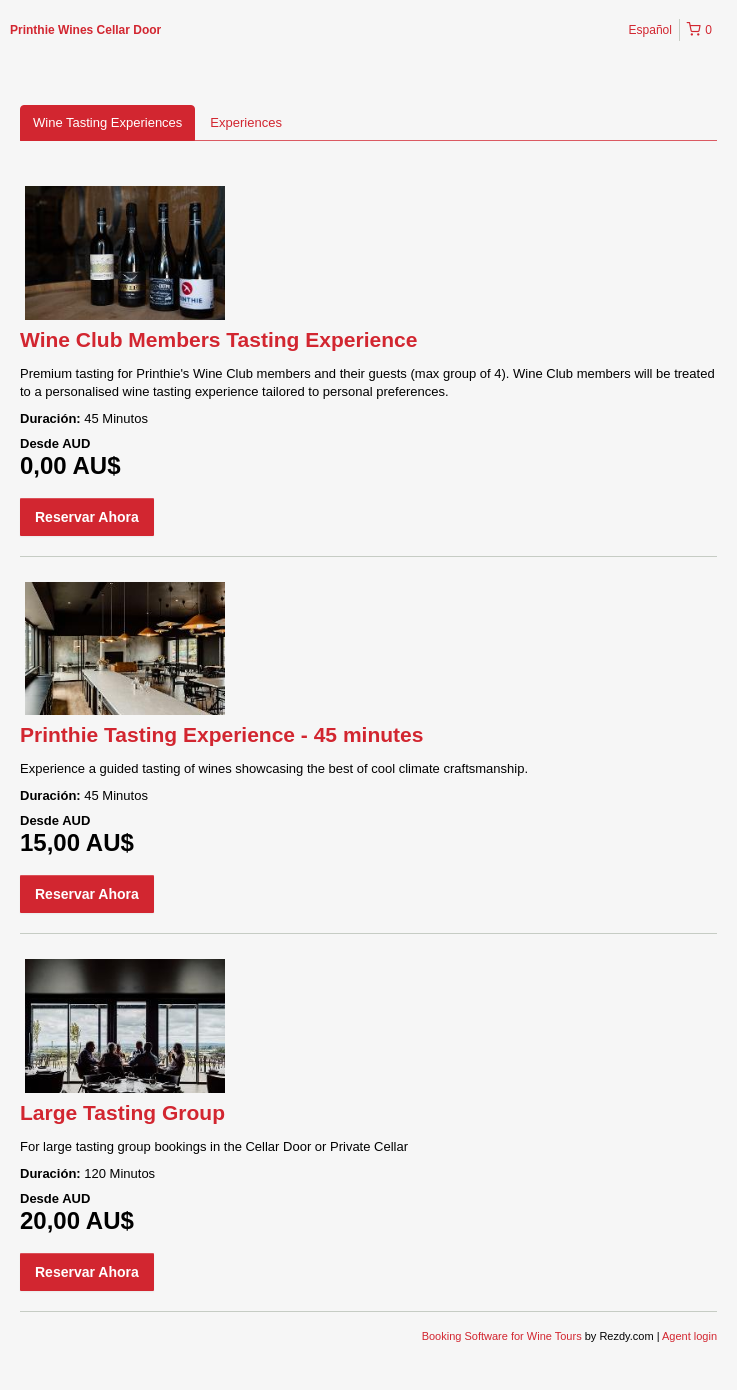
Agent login (689, 1336)
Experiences (246, 122)
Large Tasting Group (122, 1112)
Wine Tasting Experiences (107, 122)
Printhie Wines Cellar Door (85, 30)
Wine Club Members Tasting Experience (218, 339)
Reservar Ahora (87, 517)
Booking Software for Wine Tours (503, 1336)
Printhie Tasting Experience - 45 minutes (221, 734)
